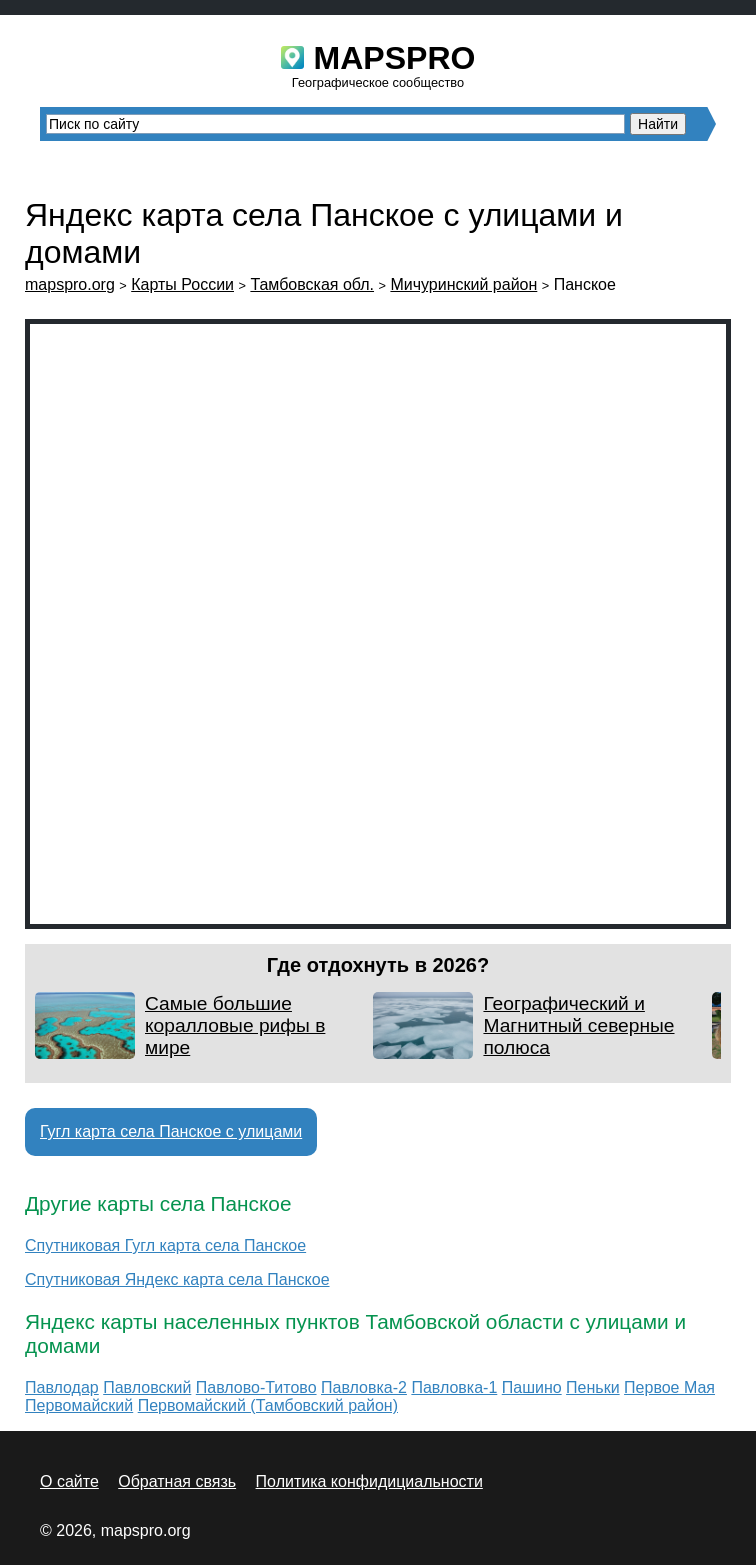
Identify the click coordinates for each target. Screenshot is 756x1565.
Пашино (532, 1387)
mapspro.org (70, 284)
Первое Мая (669, 1387)
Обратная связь (177, 1481)
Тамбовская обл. (312, 284)
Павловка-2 (364, 1387)
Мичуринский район (463, 284)
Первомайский (79, 1405)
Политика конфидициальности (369, 1481)
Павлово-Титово (256, 1387)
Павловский (147, 1387)
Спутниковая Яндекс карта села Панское (177, 1279)
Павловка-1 (454, 1387)
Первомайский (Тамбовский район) (268, 1405)
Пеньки (593, 1387)
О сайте (69, 1481)
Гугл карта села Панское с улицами (171, 1131)
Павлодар (62, 1387)
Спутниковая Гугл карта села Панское (165, 1245)
